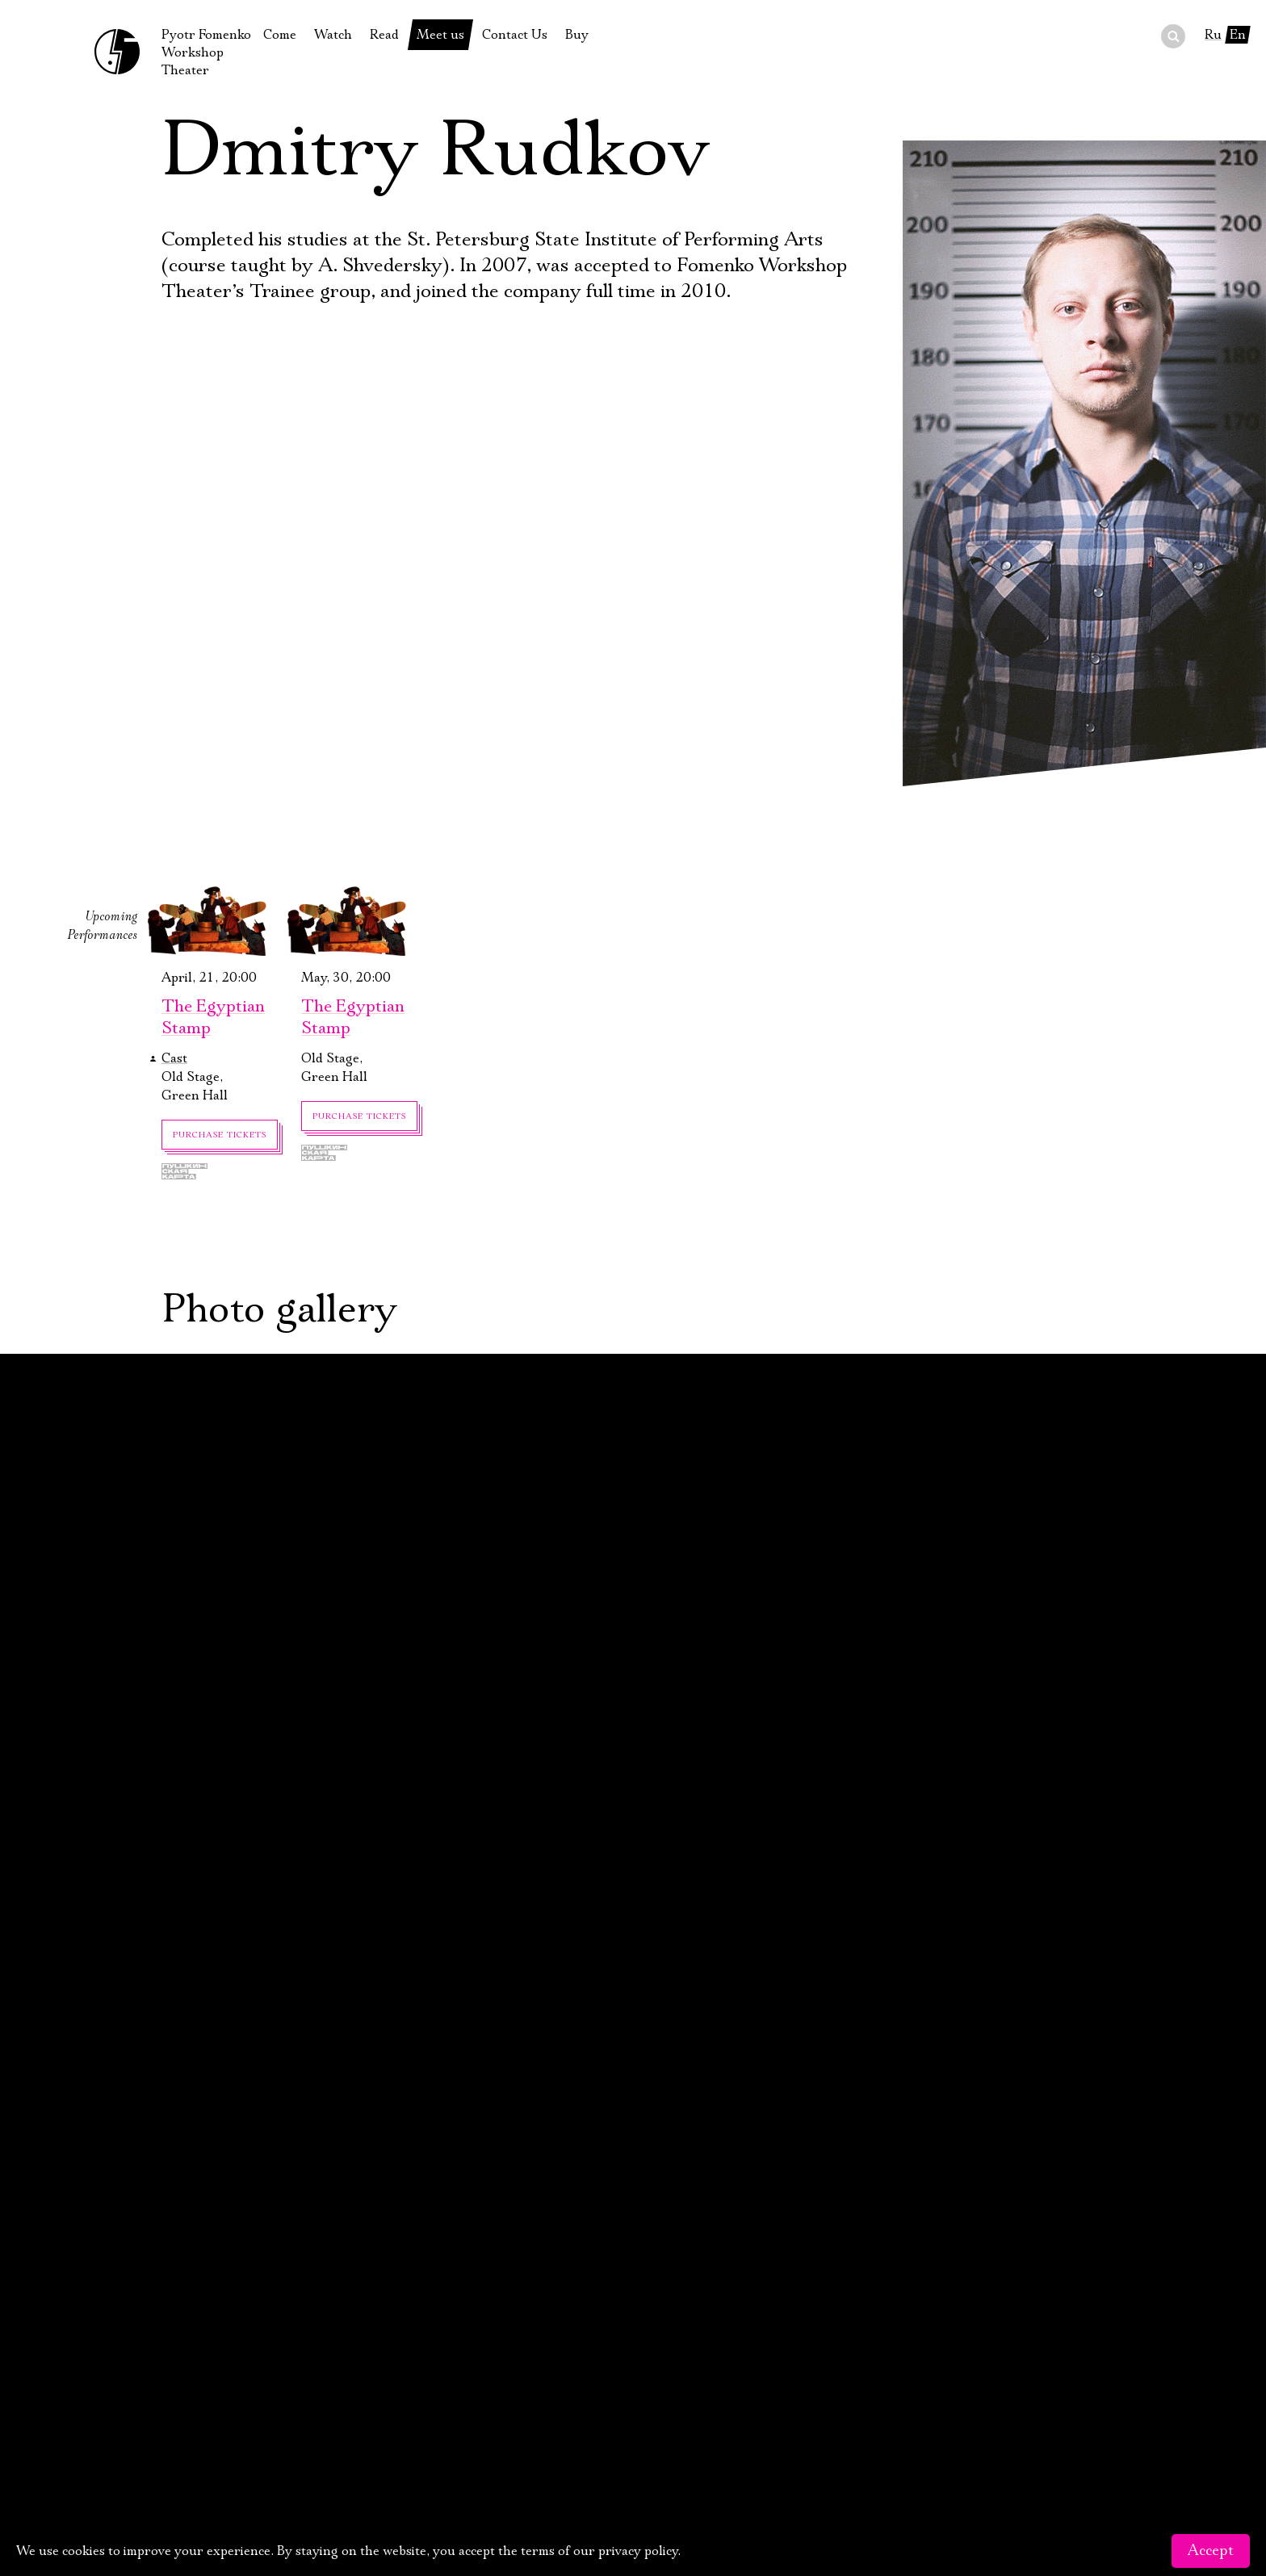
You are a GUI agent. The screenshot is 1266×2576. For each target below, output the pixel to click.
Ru (1213, 35)
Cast (174, 1058)
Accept (1211, 2551)
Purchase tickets (219, 1135)
